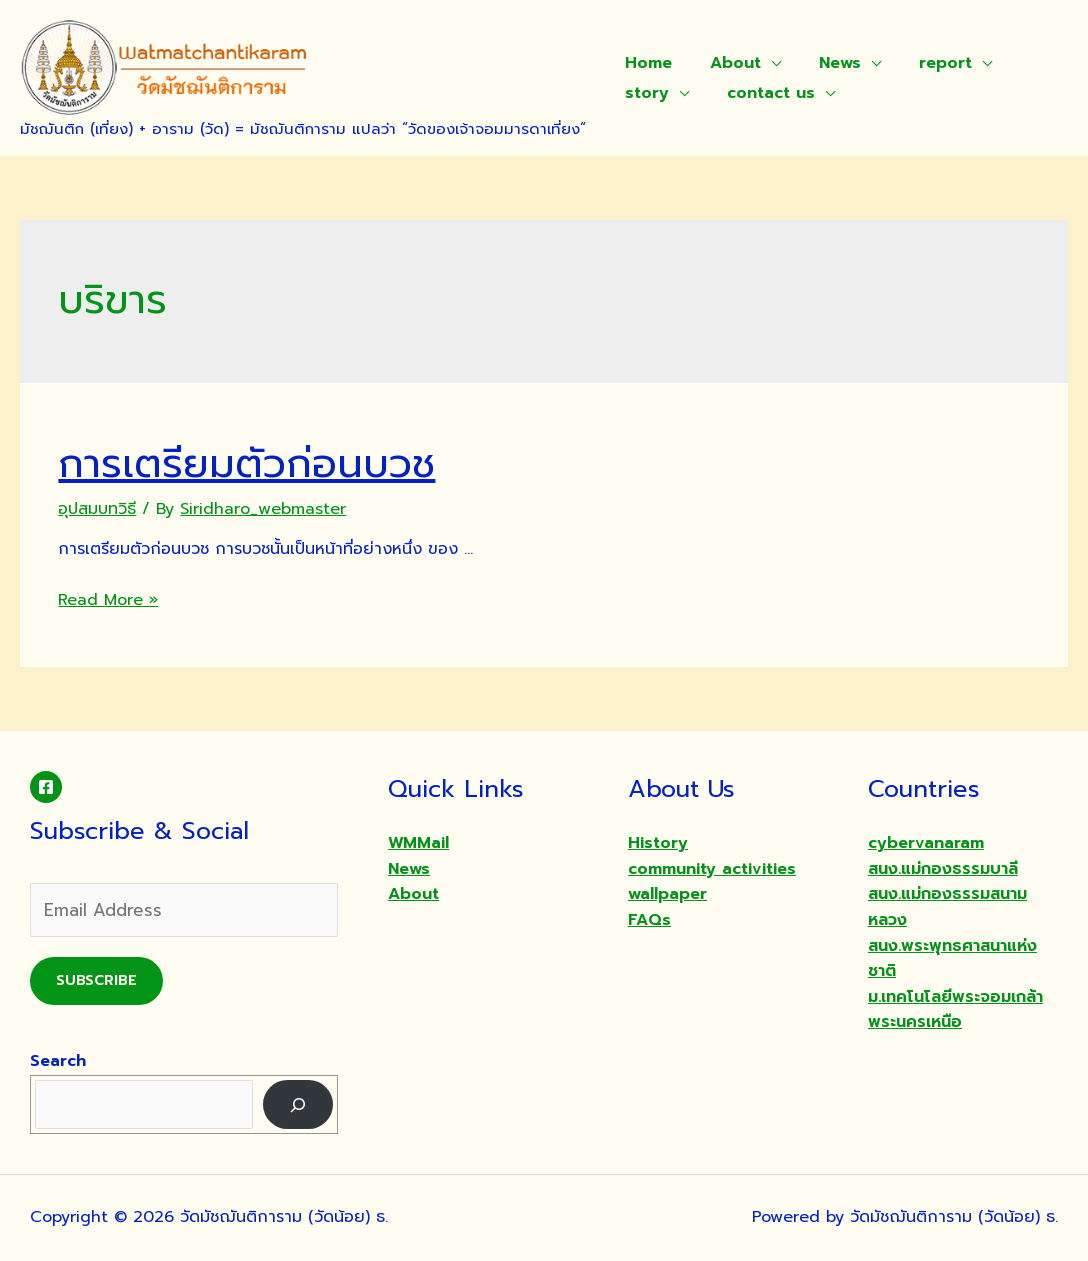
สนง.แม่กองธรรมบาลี (943, 869)
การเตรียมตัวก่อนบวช (246, 463)
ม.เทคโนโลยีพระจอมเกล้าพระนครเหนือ (955, 1010)
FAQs (649, 920)
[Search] (298, 1104)
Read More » (108, 600)
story (644, 93)
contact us (762, 93)
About (726, 63)
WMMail (418, 843)
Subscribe (96, 980)
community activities (712, 869)
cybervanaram (926, 843)
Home (645, 63)
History (658, 843)
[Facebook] (46, 787)
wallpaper (667, 894)
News (825, 63)
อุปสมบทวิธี (97, 509)
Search (58, 1061)
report (924, 63)
